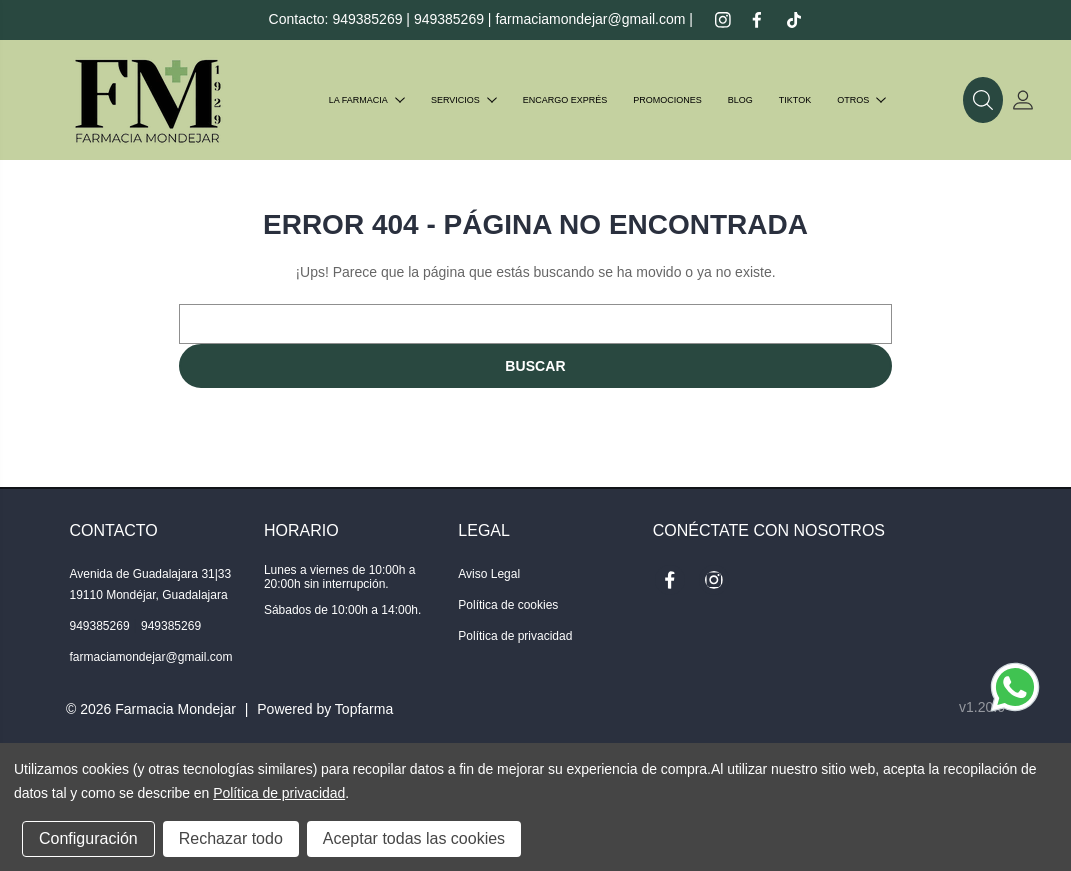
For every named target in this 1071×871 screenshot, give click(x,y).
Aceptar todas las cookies (414, 838)
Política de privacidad (515, 636)
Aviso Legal (489, 574)
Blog (740, 100)
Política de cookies (508, 605)
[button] (983, 100)
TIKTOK (795, 100)
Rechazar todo (231, 838)
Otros (861, 100)
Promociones (667, 100)
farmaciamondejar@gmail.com (590, 19)
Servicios (464, 100)
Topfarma (364, 709)
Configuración (88, 838)
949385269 (367, 19)
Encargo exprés (565, 100)
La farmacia (367, 100)
